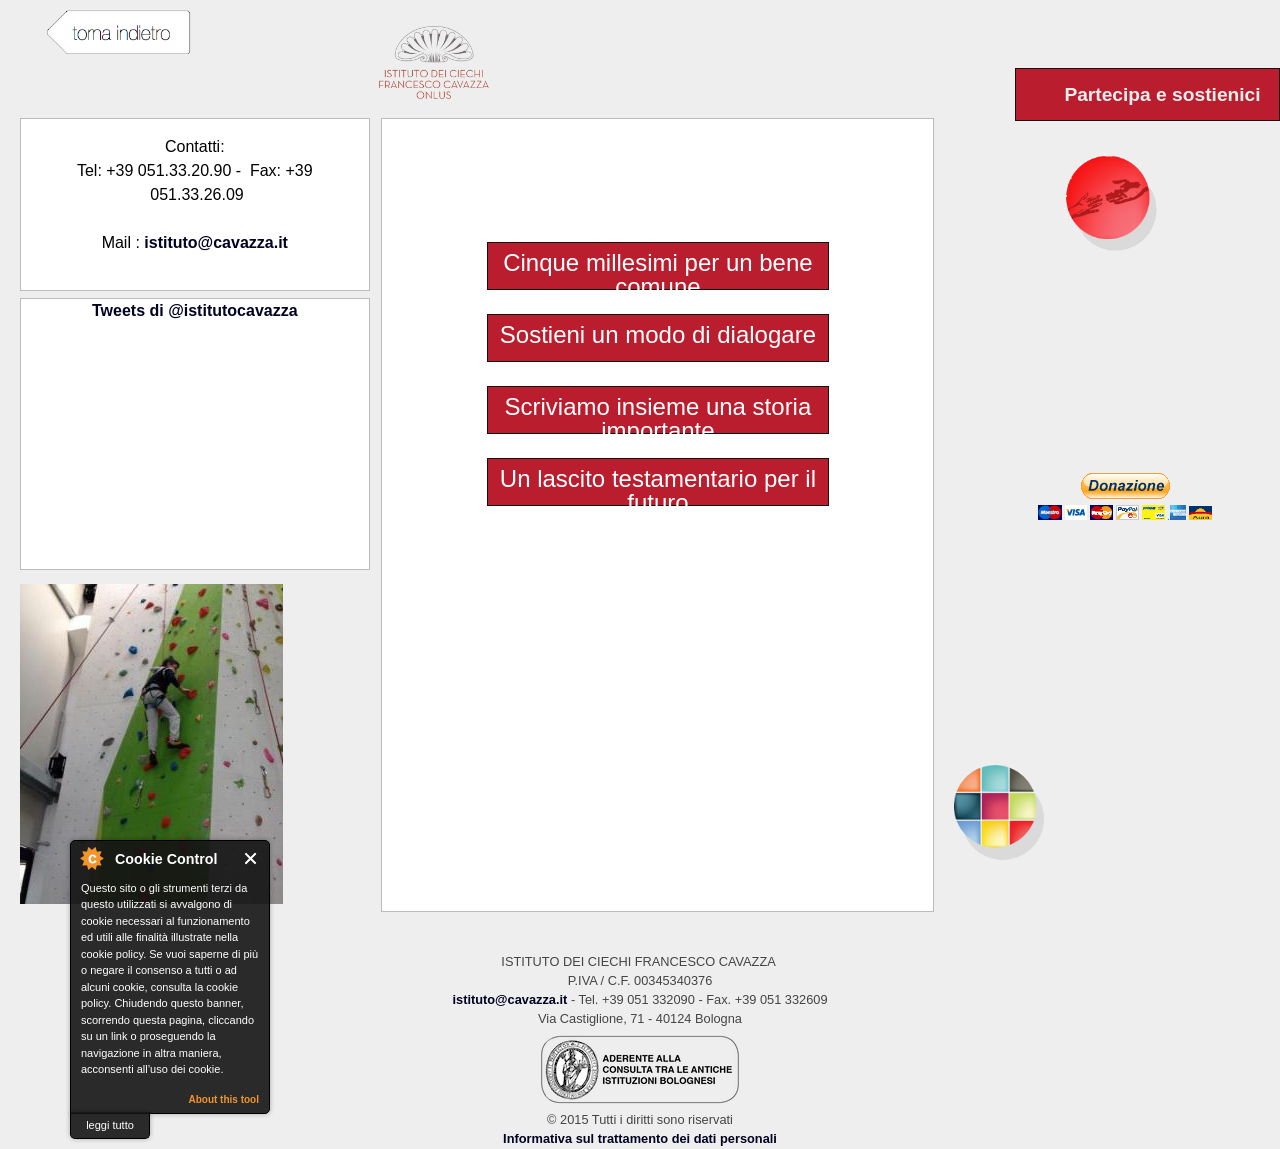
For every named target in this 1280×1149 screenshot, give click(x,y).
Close (251, 858)
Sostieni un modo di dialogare (658, 335)
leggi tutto (110, 1125)
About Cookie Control (91, 858)
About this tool (223, 1099)
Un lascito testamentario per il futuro (658, 491)
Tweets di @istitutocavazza (195, 310)
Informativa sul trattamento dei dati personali (640, 1138)
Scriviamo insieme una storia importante (658, 419)
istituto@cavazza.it (216, 242)
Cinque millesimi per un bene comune (658, 275)
